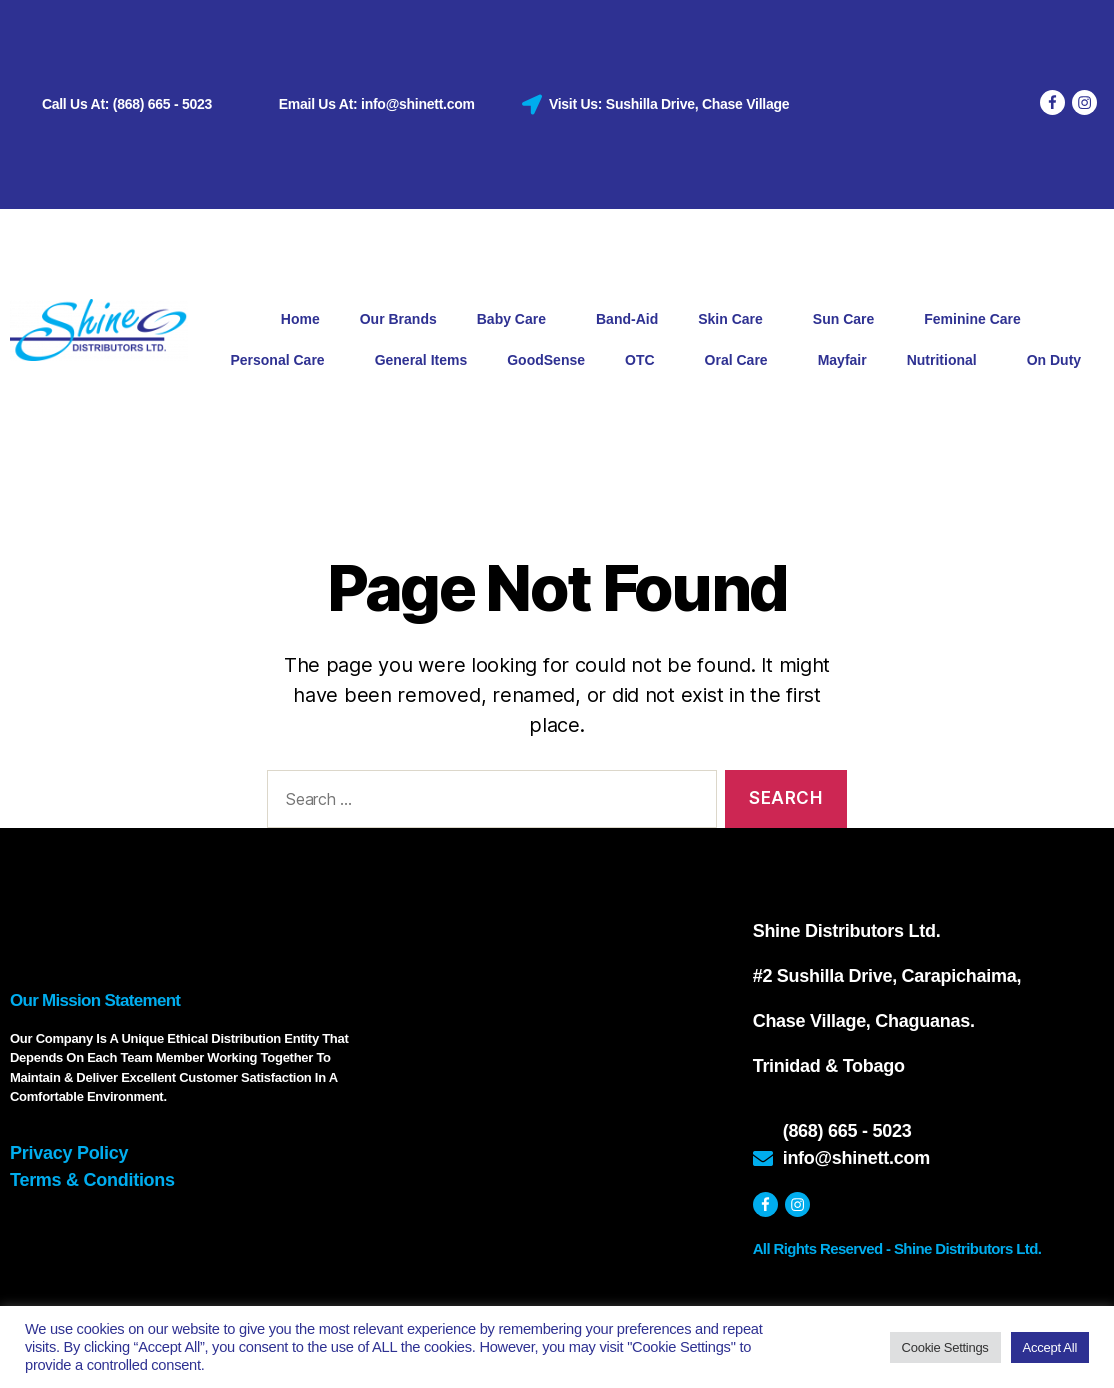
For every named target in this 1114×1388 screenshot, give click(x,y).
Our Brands (398, 319)
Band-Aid (627, 319)
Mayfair (842, 360)
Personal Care (282, 361)
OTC (645, 361)
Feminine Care (977, 320)
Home (300, 319)
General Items (421, 360)
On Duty (1054, 360)
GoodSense (546, 360)
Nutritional (947, 361)
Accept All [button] (1050, 1347)
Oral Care (741, 361)
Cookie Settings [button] (945, 1347)
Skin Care (735, 320)
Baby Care (516, 320)
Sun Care (848, 320)
